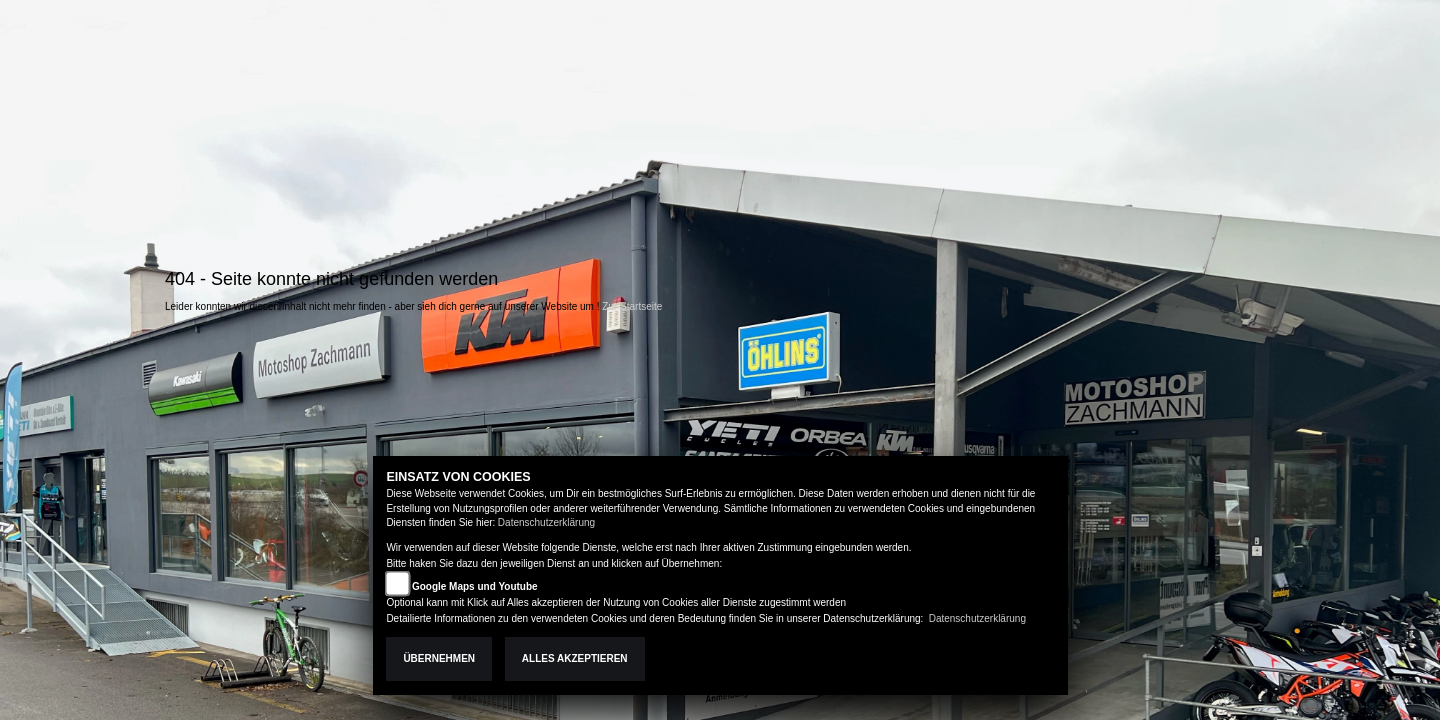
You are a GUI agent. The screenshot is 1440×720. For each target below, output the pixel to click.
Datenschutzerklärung (546, 522)
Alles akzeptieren (575, 658)
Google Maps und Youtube (475, 586)
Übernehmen (439, 658)
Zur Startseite (632, 306)
